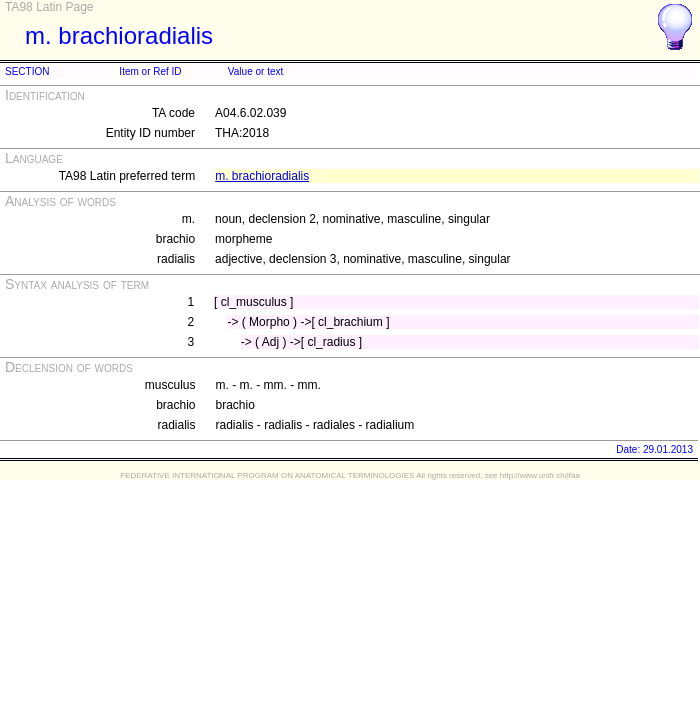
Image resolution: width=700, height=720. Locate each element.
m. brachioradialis (262, 176)
